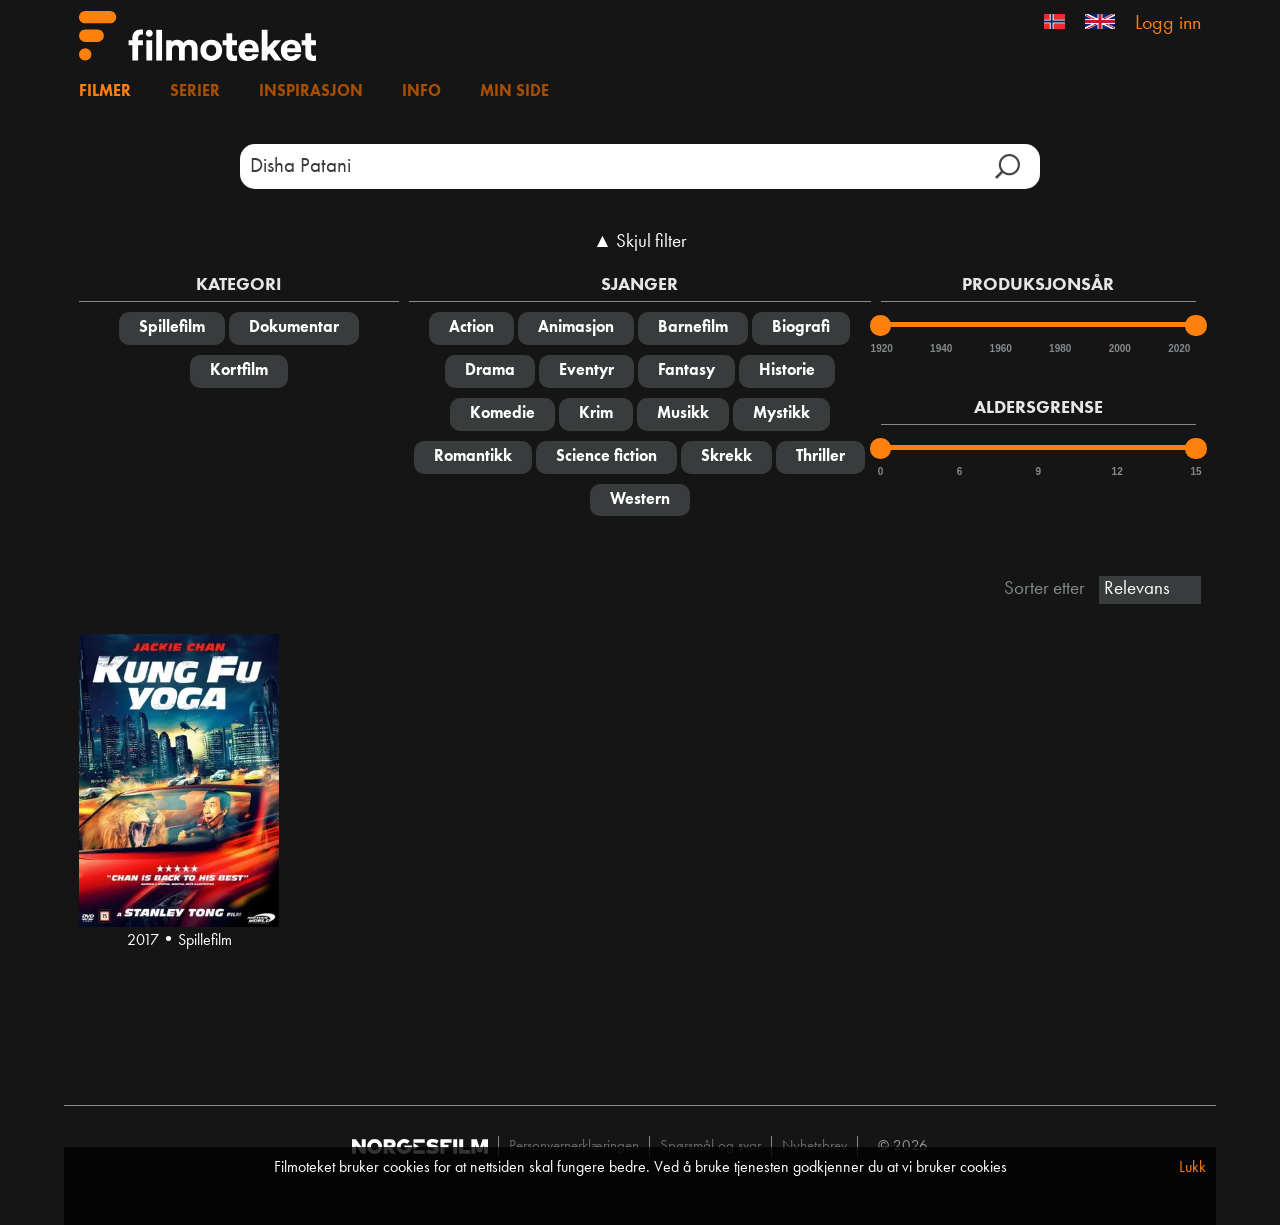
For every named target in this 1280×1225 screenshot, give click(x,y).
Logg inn (1168, 24)
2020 (1178, 348)
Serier (195, 92)
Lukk (1192, 1168)
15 (1195, 471)
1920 (881, 348)
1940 (940, 348)
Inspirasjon (311, 92)
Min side (514, 92)
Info (421, 92)
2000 (1119, 348)
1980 (1059, 348)
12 (1117, 471)
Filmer (105, 92)
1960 (1000, 348)
